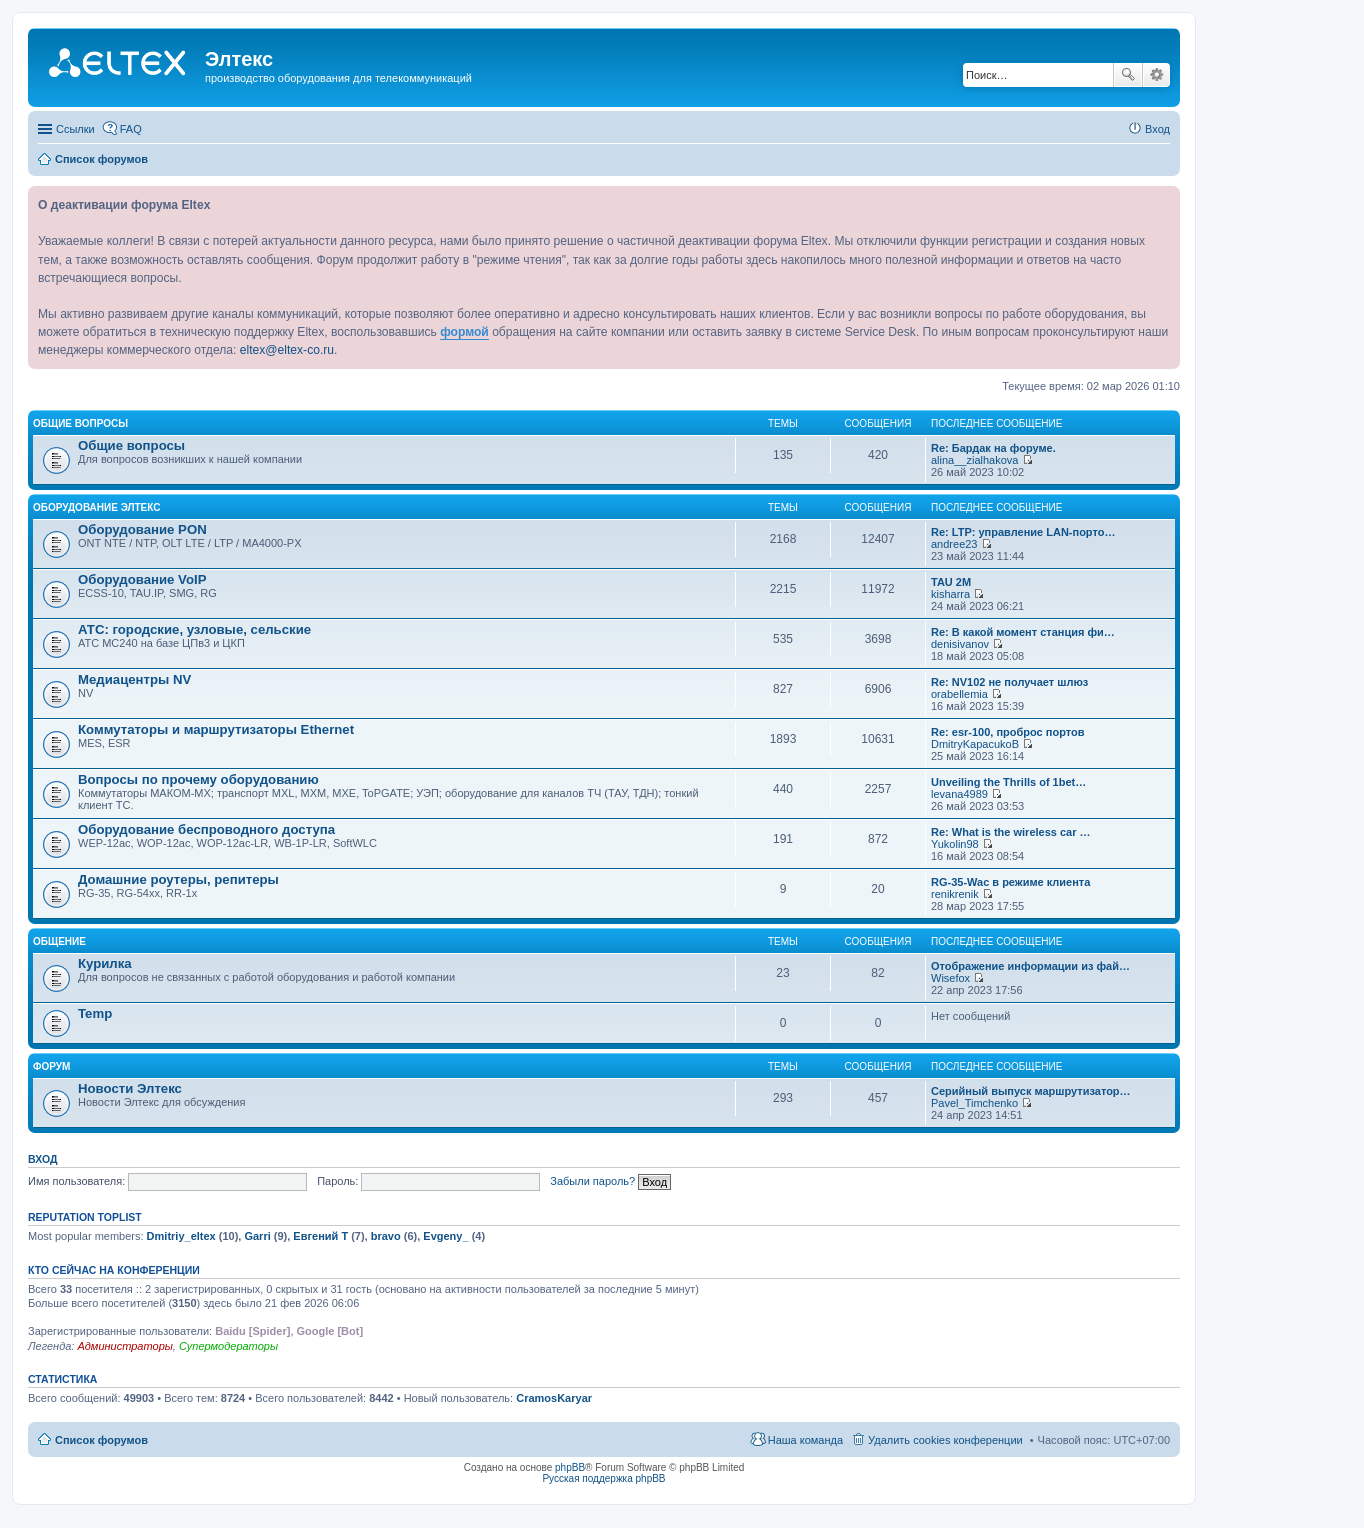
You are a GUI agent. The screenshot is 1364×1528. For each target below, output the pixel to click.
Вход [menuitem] (1157, 129)
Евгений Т (320, 1236)
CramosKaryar (554, 1398)
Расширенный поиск (1156, 75)
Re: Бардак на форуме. (993, 448)
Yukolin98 (955, 844)
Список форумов (101, 1440)
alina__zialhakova (974, 460)
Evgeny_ (445, 1236)
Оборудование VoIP (142, 579)
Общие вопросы (80, 423)
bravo (386, 1236)
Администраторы (124, 1346)
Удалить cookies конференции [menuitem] (945, 1440)
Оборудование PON (142, 529)
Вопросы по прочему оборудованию (198, 779)
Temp (95, 1013)
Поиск (1128, 75)
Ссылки (75, 129)
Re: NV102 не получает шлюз (1009, 682)
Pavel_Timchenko (974, 1103)
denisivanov (960, 644)
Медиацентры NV (134, 679)
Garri (257, 1236)
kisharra (950, 594)
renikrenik (955, 894)
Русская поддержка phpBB (603, 1478)
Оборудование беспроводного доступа (206, 829)
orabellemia (959, 694)
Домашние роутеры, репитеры (178, 879)
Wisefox (950, 978)
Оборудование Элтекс (96, 507)
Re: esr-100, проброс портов (1007, 732)
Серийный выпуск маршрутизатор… (1031, 1091)
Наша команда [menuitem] (805, 1440)
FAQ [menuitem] (131, 129)
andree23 (954, 544)
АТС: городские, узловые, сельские (194, 629)
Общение (59, 941)
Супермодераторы (228, 1346)
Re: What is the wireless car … (1011, 832)
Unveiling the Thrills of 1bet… (1008, 782)
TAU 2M (951, 582)
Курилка (105, 963)
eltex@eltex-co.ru (287, 350)
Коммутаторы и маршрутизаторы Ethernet (216, 729)
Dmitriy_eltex (181, 1236)
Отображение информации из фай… (1030, 966)
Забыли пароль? (592, 1181)
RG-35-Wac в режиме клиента (1010, 882)
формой (464, 332)
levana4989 (959, 794)
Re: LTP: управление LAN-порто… (1023, 532)
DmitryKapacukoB (975, 744)
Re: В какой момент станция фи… (1023, 632)
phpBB (570, 1467)
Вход (42, 1159)
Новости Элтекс (130, 1088)
